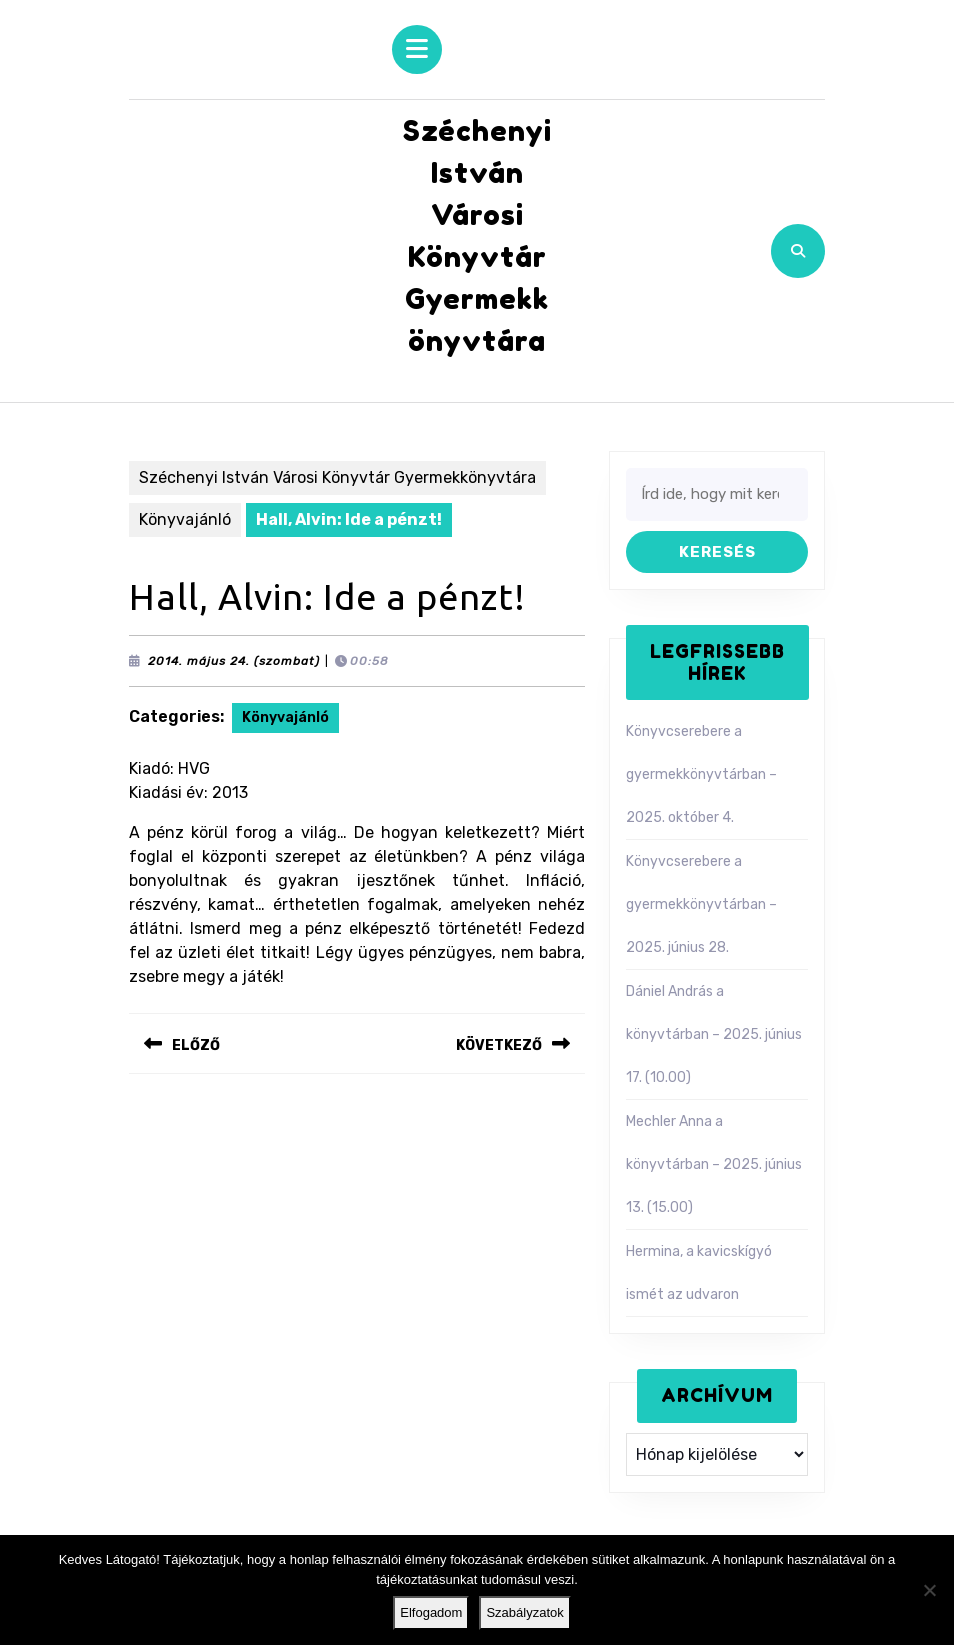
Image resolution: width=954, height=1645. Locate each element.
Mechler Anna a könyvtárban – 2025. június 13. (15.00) (714, 1164)
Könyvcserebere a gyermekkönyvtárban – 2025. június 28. (701, 904)
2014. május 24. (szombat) (234, 661)
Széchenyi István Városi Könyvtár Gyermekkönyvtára (337, 477)
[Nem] (929, 1590)
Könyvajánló (185, 519)
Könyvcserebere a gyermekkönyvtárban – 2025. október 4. (701, 774)
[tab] (417, 49)
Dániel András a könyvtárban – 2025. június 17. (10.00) (714, 1034)
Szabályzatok (524, 1612)
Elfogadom (431, 1612)
